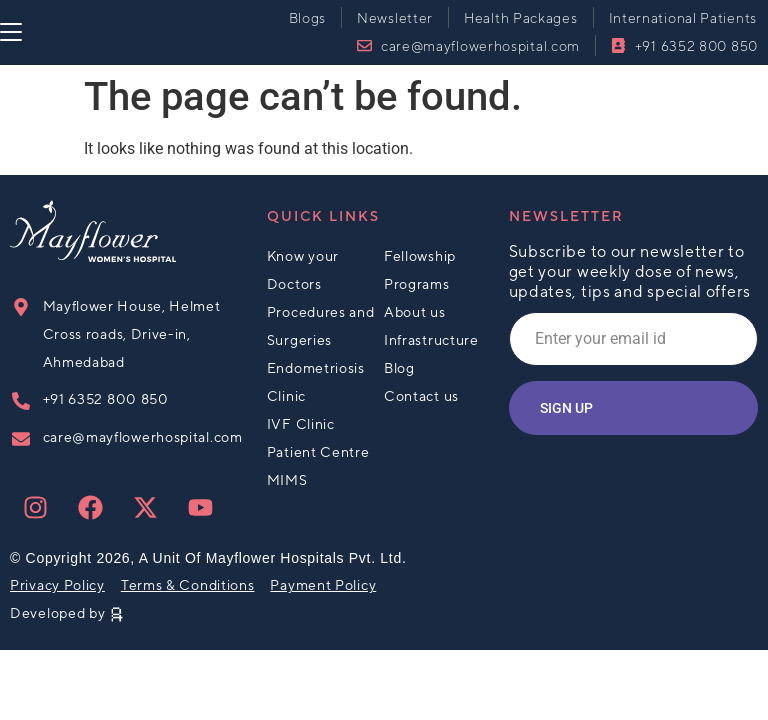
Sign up (566, 408)
